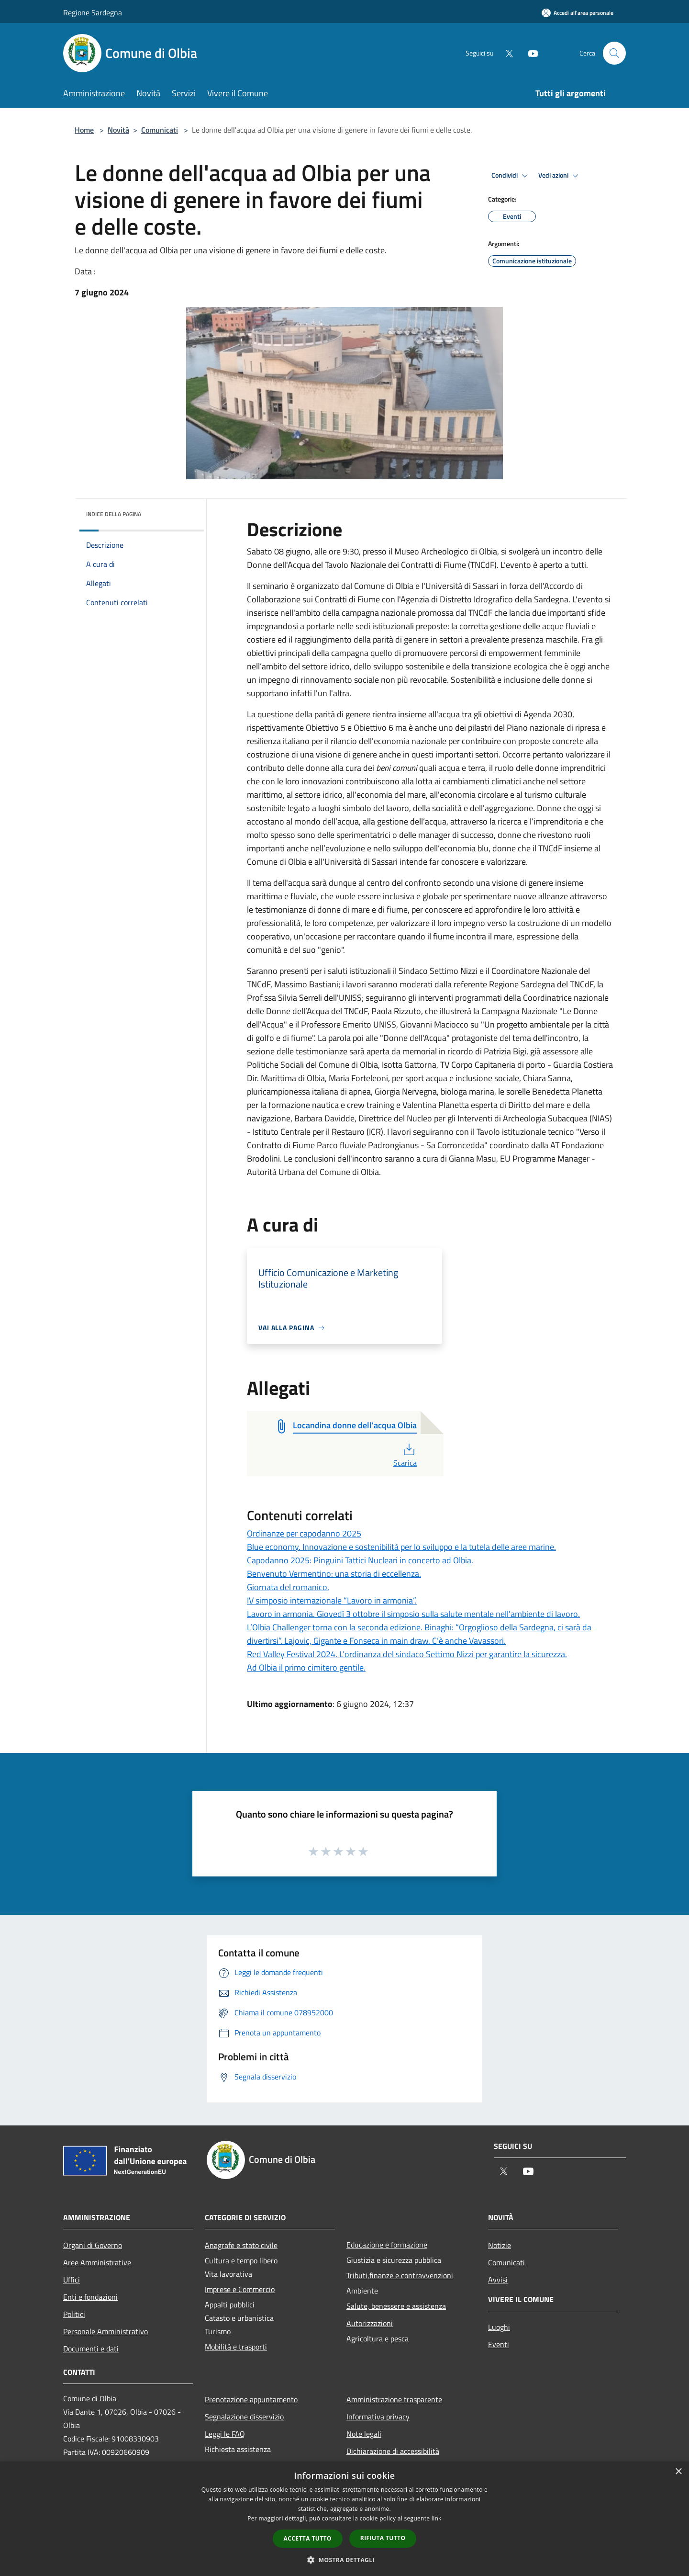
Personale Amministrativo (105, 2331)
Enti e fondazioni (90, 2297)
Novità (118, 130)
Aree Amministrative (97, 2262)
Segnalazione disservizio (244, 2416)
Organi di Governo (92, 2245)
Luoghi (499, 2327)
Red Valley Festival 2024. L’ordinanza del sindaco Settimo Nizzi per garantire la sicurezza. (407, 1654)
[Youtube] (529, 52)
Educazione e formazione (386, 2244)
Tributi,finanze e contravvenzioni (399, 2275)
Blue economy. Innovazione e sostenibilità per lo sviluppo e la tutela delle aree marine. (401, 1546)
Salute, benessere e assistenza (396, 2306)
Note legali (363, 2434)
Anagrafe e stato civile (241, 2245)
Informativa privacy (378, 2416)
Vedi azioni (559, 175)
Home (84, 130)
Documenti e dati (91, 2348)
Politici (74, 2314)
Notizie (499, 2245)
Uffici (71, 2279)
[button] (344, 2560)
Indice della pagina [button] (113, 514)
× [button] (678, 2471)
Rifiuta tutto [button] (383, 2538)
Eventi (498, 2344)
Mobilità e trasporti (236, 2346)
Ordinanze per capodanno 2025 (304, 1533)
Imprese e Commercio (240, 2289)
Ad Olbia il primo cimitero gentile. (306, 1667)
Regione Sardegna (92, 12)
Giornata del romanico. (288, 1587)
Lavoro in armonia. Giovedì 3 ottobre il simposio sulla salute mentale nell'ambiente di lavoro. (413, 1613)
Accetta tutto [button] (308, 2538)
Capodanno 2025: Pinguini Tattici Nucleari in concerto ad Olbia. (360, 1560)
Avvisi (498, 2279)
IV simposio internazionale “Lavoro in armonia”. (332, 1600)
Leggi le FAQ (225, 2434)
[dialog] (344, 2519)
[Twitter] (505, 52)
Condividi (511, 175)
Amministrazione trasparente (394, 2399)
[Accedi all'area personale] (577, 12)
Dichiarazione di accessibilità (392, 2451)
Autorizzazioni (369, 2323)
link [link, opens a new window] (437, 2518)
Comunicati (159, 130)
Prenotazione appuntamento (251, 2399)
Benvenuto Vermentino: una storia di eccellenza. (334, 1573)
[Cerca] (614, 53)
